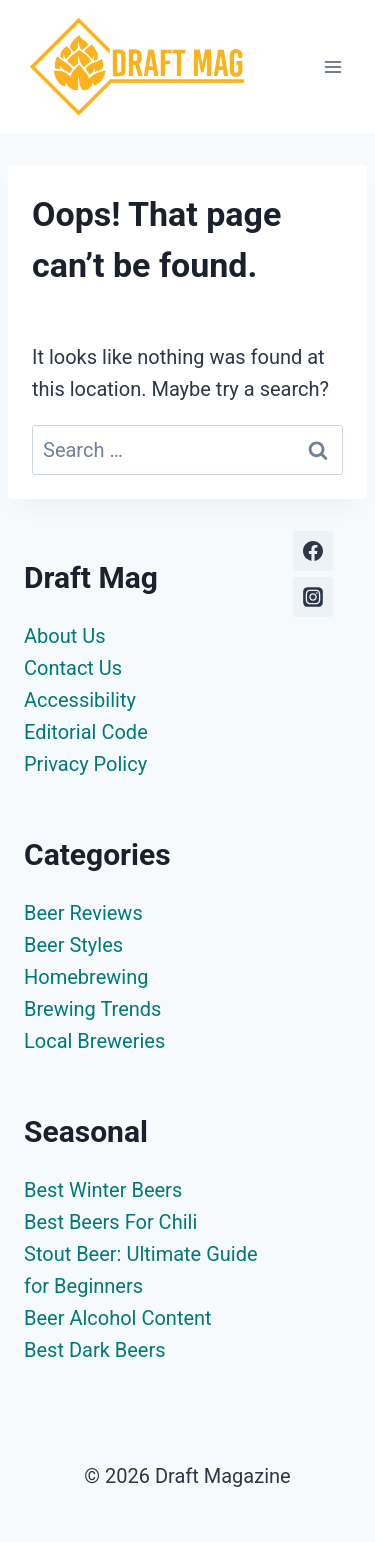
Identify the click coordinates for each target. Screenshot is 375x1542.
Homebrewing (86, 977)
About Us (65, 636)
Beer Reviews (83, 913)
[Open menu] (332, 66)
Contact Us (73, 668)
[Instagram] (313, 597)
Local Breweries (94, 1041)
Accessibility (80, 700)
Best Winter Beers (103, 1190)
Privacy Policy (85, 764)
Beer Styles (73, 945)
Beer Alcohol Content (118, 1318)
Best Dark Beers (95, 1350)
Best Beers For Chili (110, 1222)
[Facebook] (313, 551)
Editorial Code (86, 732)
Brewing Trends (92, 1009)
